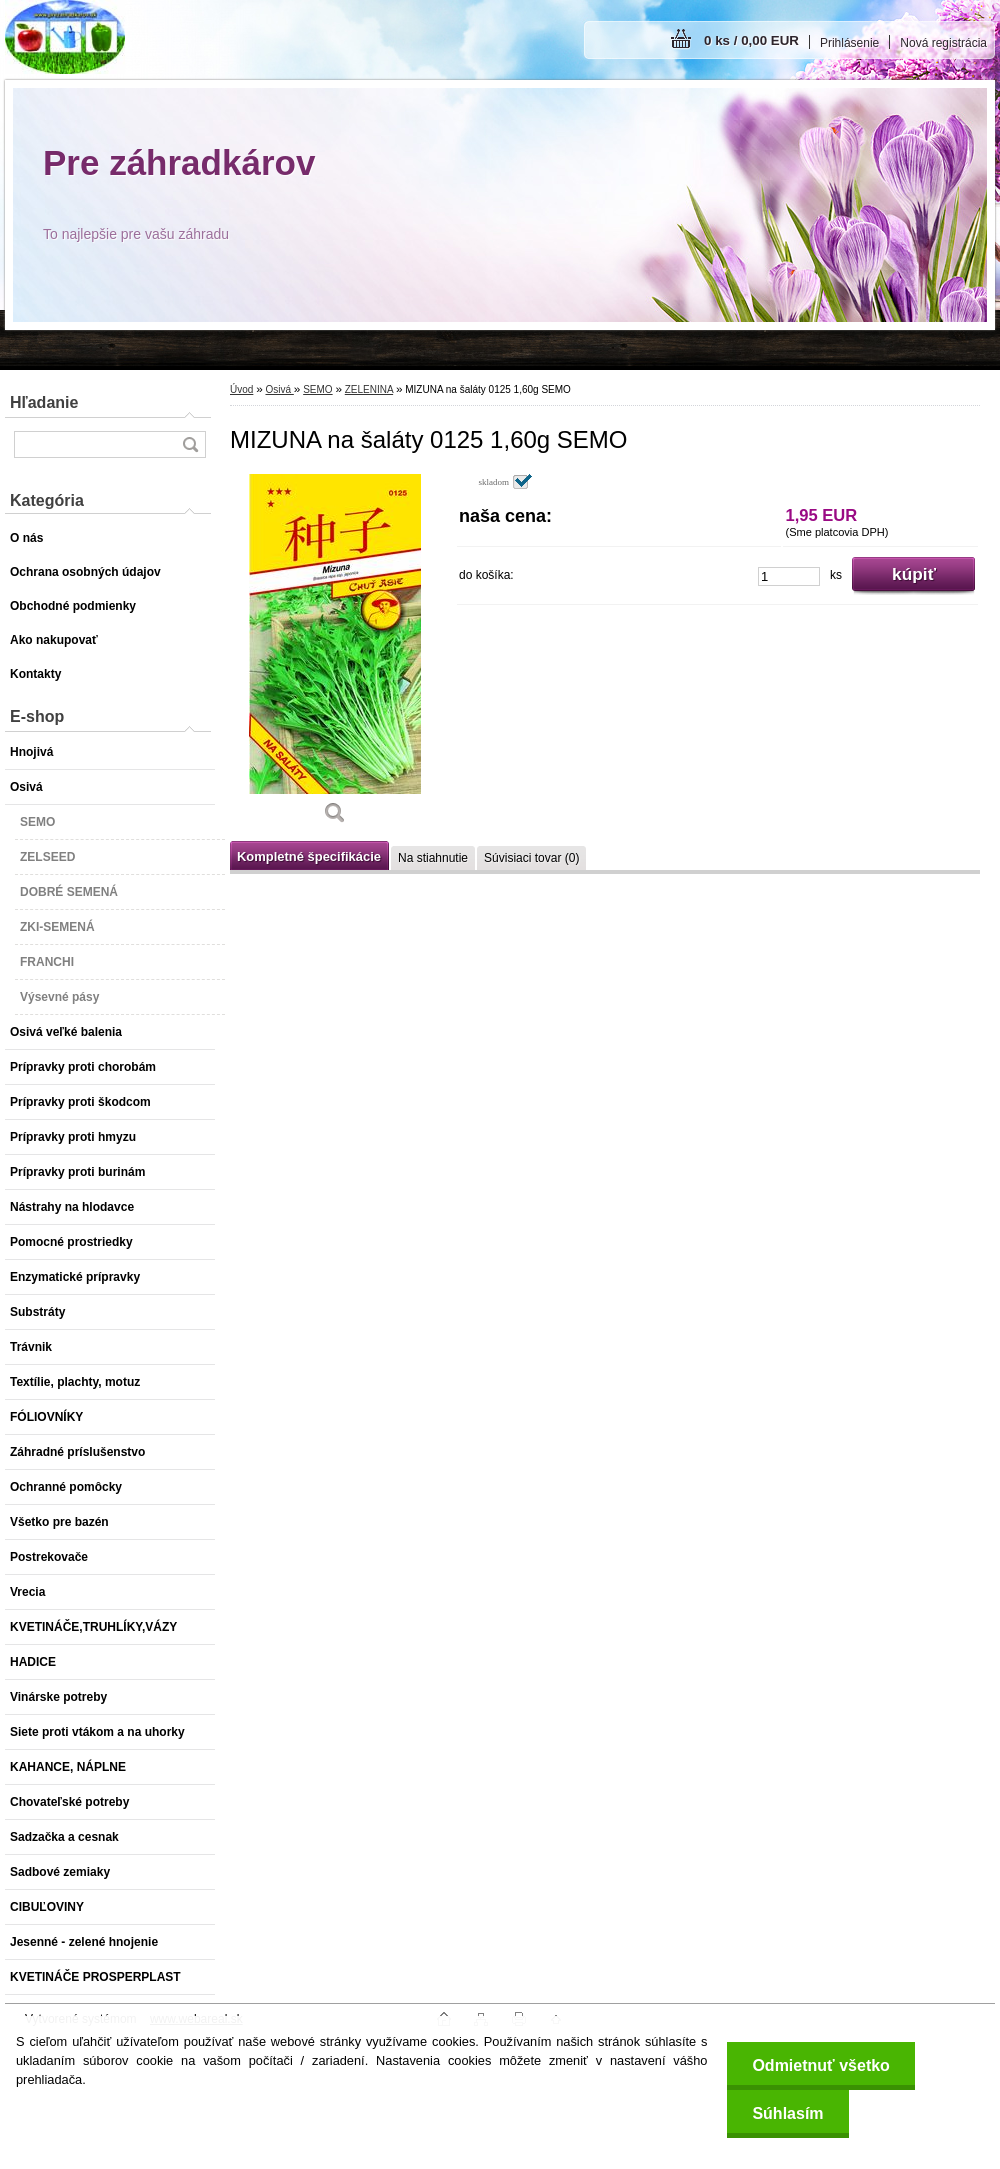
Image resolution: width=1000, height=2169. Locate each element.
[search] (190, 444)
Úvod (241, 389)
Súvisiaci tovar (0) (531, 858)
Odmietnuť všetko (820, 2065)
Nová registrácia (943, 43)
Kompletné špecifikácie (309, 856)
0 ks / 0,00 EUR (751, 40)
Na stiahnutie (433, 858)
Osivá (279, 389)
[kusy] (789, 576)
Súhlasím (787, 2113)
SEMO (317, 389)
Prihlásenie (849, 43)
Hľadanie (44, 402)
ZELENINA (369, 389)
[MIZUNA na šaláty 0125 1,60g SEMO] (335, 656)
